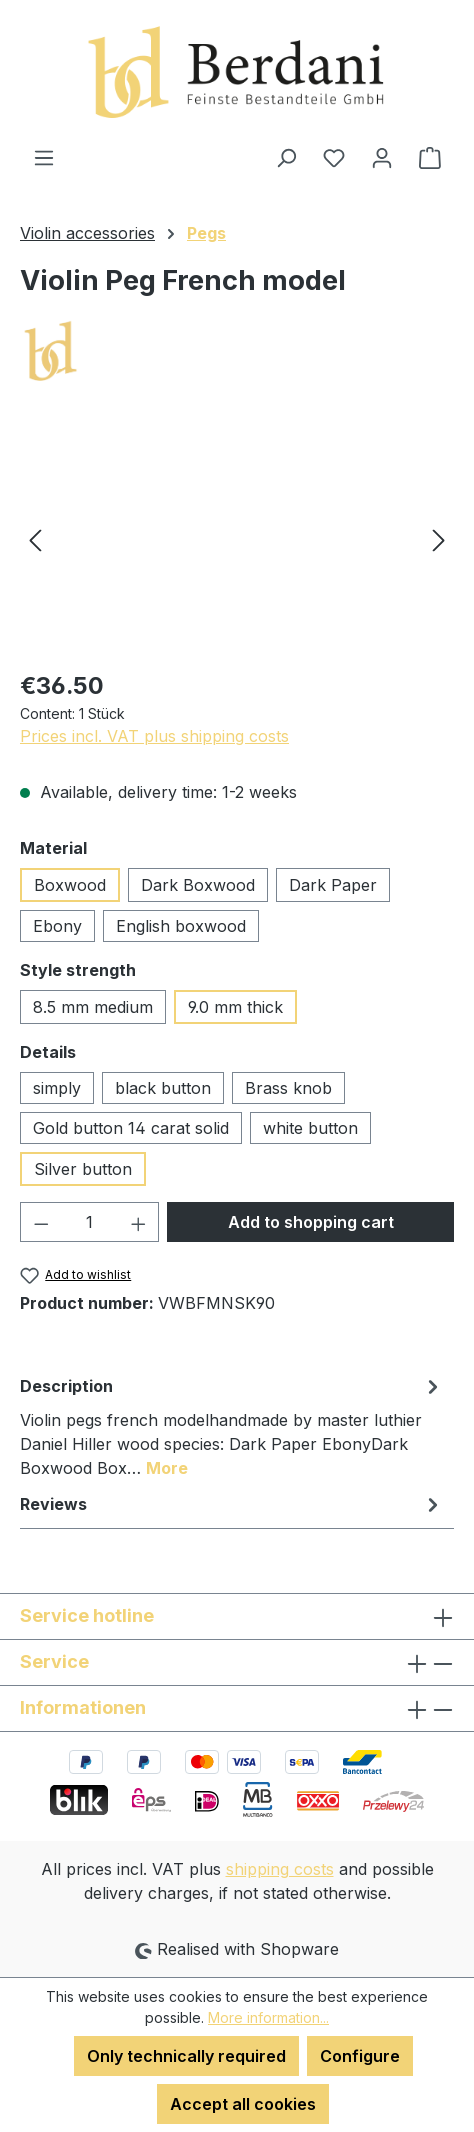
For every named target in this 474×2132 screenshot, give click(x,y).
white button (310, 1128)
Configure (360, 2056)
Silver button (83, 1169)
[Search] (286, 157)
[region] (237, 539)
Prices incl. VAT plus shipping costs (154, 736)
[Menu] (44, 157)
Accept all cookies (243, 2104)
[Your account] (382, 157)
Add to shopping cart (311, 1222)
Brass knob (288, 1088)
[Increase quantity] (139, 1222)
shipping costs (280, 1869)
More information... (268, 2017)
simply (57, 1088)
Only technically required (186, 2056)
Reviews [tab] (232, 1504)
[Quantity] (90, 1222)
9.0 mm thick (235, 1007)
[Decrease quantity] (41, 1222)
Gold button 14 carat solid (131, 1128)
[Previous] (35, 539)
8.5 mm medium (93, 1007)
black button (163, 1088)
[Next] (439, 539)
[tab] (232, 1426)
